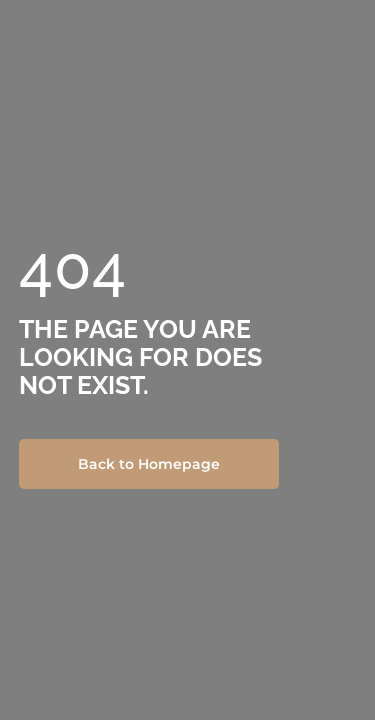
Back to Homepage (149, 464)
